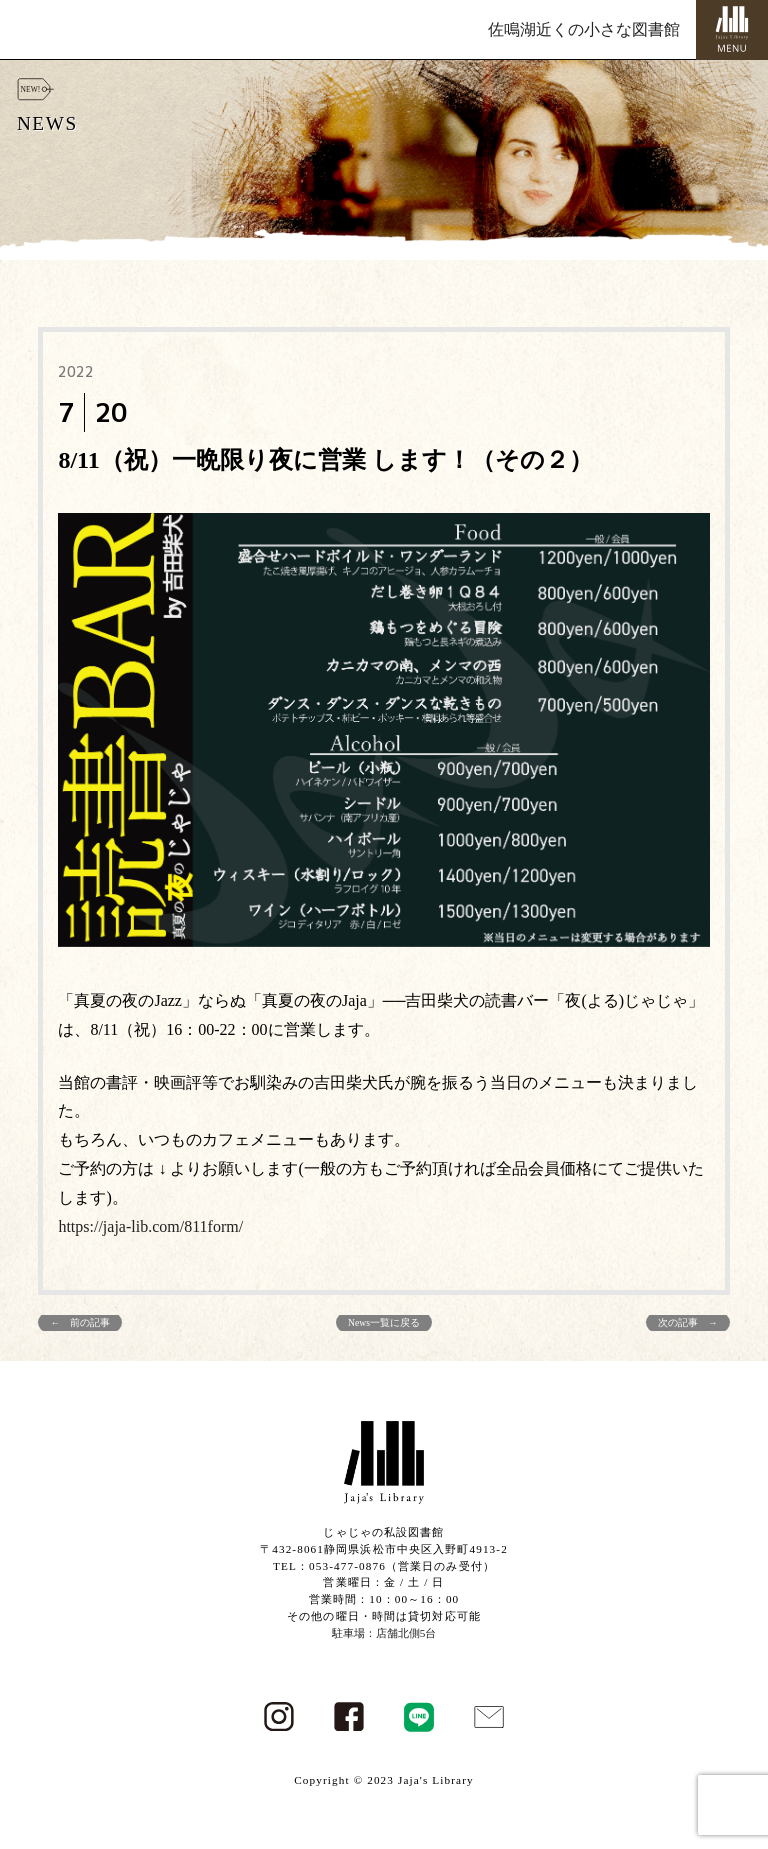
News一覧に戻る (384, 1322)
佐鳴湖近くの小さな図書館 (584, 29)
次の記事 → (688, 1322)
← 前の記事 (80, 1322)
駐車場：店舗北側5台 (384, 1633)
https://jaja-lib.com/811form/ (150, 1226)
